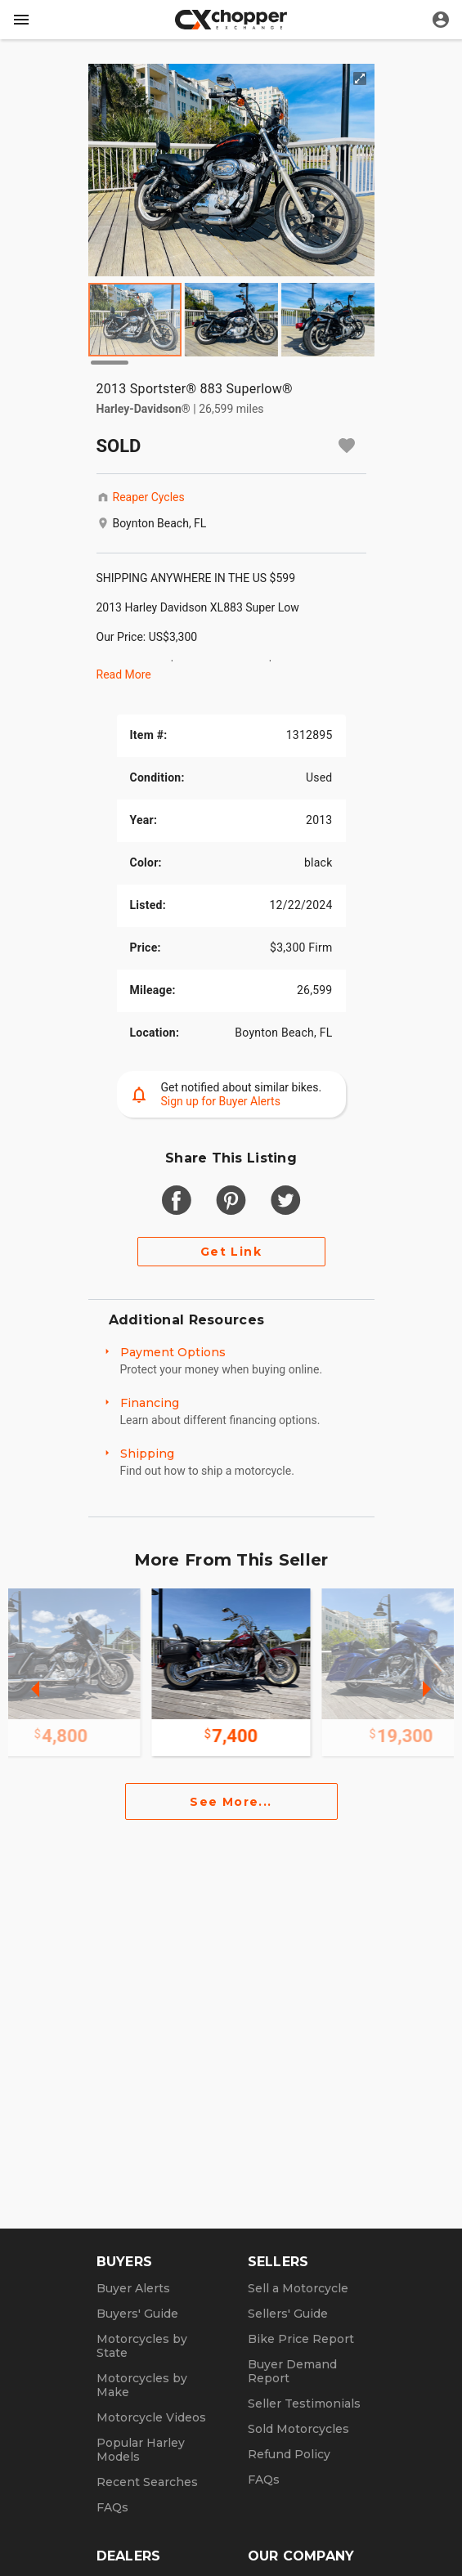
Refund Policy (289, 2454)
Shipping (147, 1453)
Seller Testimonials (304, 2403)
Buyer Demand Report (292, 2371)
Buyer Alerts (133, 2288)
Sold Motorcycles (298, 2428)
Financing (149, 1403)
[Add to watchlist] (346, 445)
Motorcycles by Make (141, 2385)
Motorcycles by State (141, 2346)
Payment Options (173, 1352)
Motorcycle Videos (151, 2417)
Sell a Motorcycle (298, 2288)
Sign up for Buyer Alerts (220, 1101)
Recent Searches (147, 2482)
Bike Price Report (301, 2339)
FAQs (112, 2507)
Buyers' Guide (137, 2313)
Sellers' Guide (288, 2313)
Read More (123, 674)
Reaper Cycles (149, 497)
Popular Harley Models (140, 2449)
